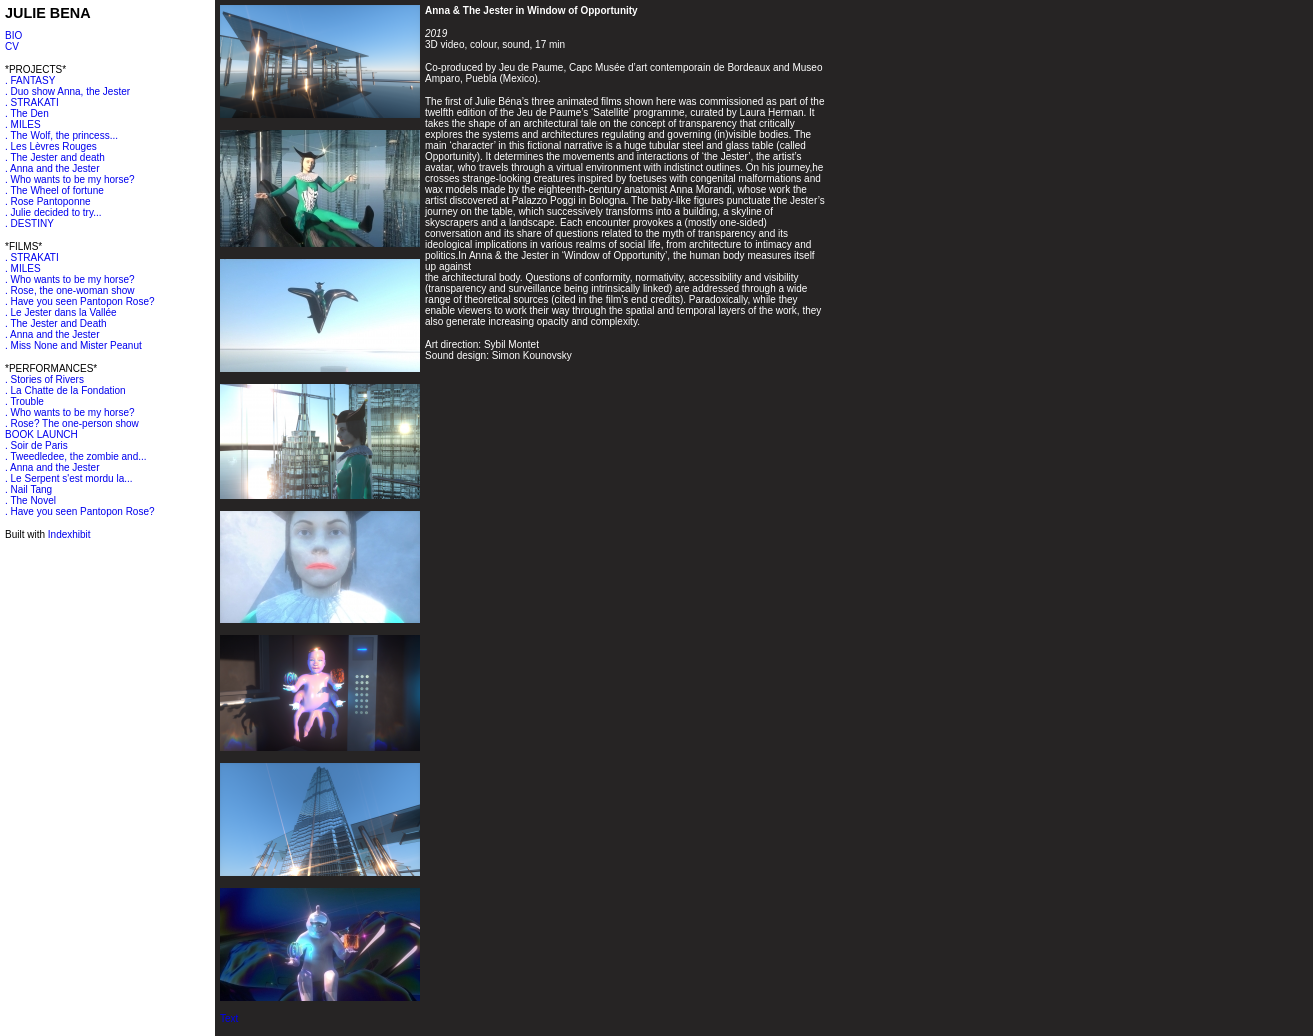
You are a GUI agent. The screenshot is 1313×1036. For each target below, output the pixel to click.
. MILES (23, 124)
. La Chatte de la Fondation (65, 390)
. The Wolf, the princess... (61, 135)
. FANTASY (30, 80)
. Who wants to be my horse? (70, 179)
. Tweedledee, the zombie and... (76, 456)
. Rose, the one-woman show (70, 290)
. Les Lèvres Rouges (51, 146)
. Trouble (24, 401)
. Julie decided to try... (53, 212)
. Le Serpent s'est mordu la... (69, 478)
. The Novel (30, 500)
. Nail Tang (28, 489)
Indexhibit (69, 534)
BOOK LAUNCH (41, 434)
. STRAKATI (32, 102)
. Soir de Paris (36, 445)
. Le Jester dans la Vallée (61, 312)
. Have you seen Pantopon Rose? (80, 301)
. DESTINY (29, 223)
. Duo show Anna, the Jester (67, 91)
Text (229, 1018)
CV (12, 46)
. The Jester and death (55, 157)
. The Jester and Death (56, 323)
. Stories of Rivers (44, 379)
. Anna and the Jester (52, 168)
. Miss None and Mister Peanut (73, 345)
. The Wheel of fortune (54, 190)
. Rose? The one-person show (72, 423)
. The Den (27, 113)
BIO (13, 35)
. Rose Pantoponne (48, 201)
